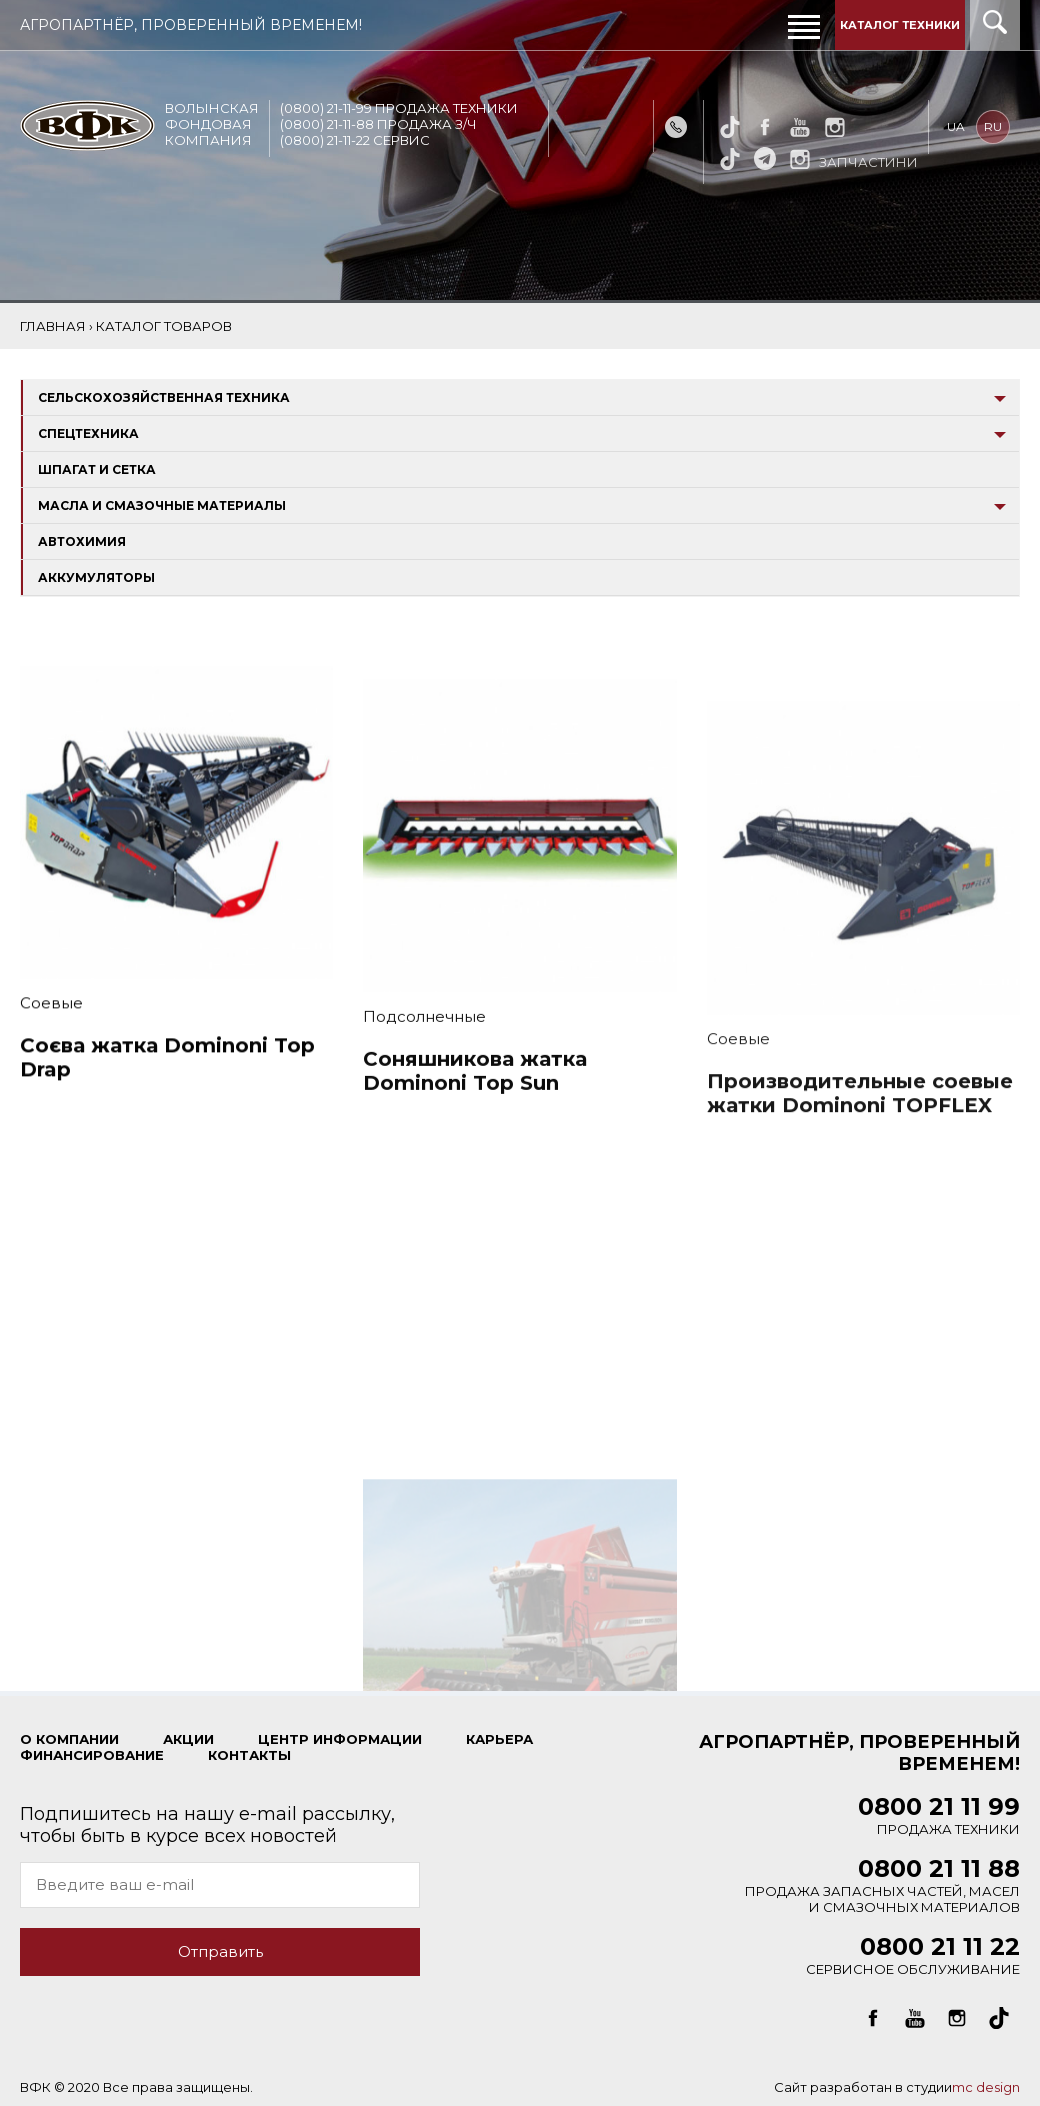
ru (995, 126)
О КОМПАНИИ (69, 1739)
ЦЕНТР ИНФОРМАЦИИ (340, 1739)
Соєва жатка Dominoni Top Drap (167, 1078)
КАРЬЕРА (499, 1739)
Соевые (51, 1023)
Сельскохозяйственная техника (164, 397)
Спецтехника (88, 433)
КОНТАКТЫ (249, 1755)
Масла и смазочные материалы (162, 505)
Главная (53, 326)
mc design (986, 2087)
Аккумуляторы (96, 577)
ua (958, 126)
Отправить (220, 1951)
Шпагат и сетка (97, 469)
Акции (188, 1739)
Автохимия (82, 541)
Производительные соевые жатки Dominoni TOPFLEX (860, 1142)
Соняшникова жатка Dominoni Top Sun (475, 1104)
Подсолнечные (424, 1049)
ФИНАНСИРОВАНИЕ (92, 1755)
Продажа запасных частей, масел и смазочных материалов (882, 1889)
